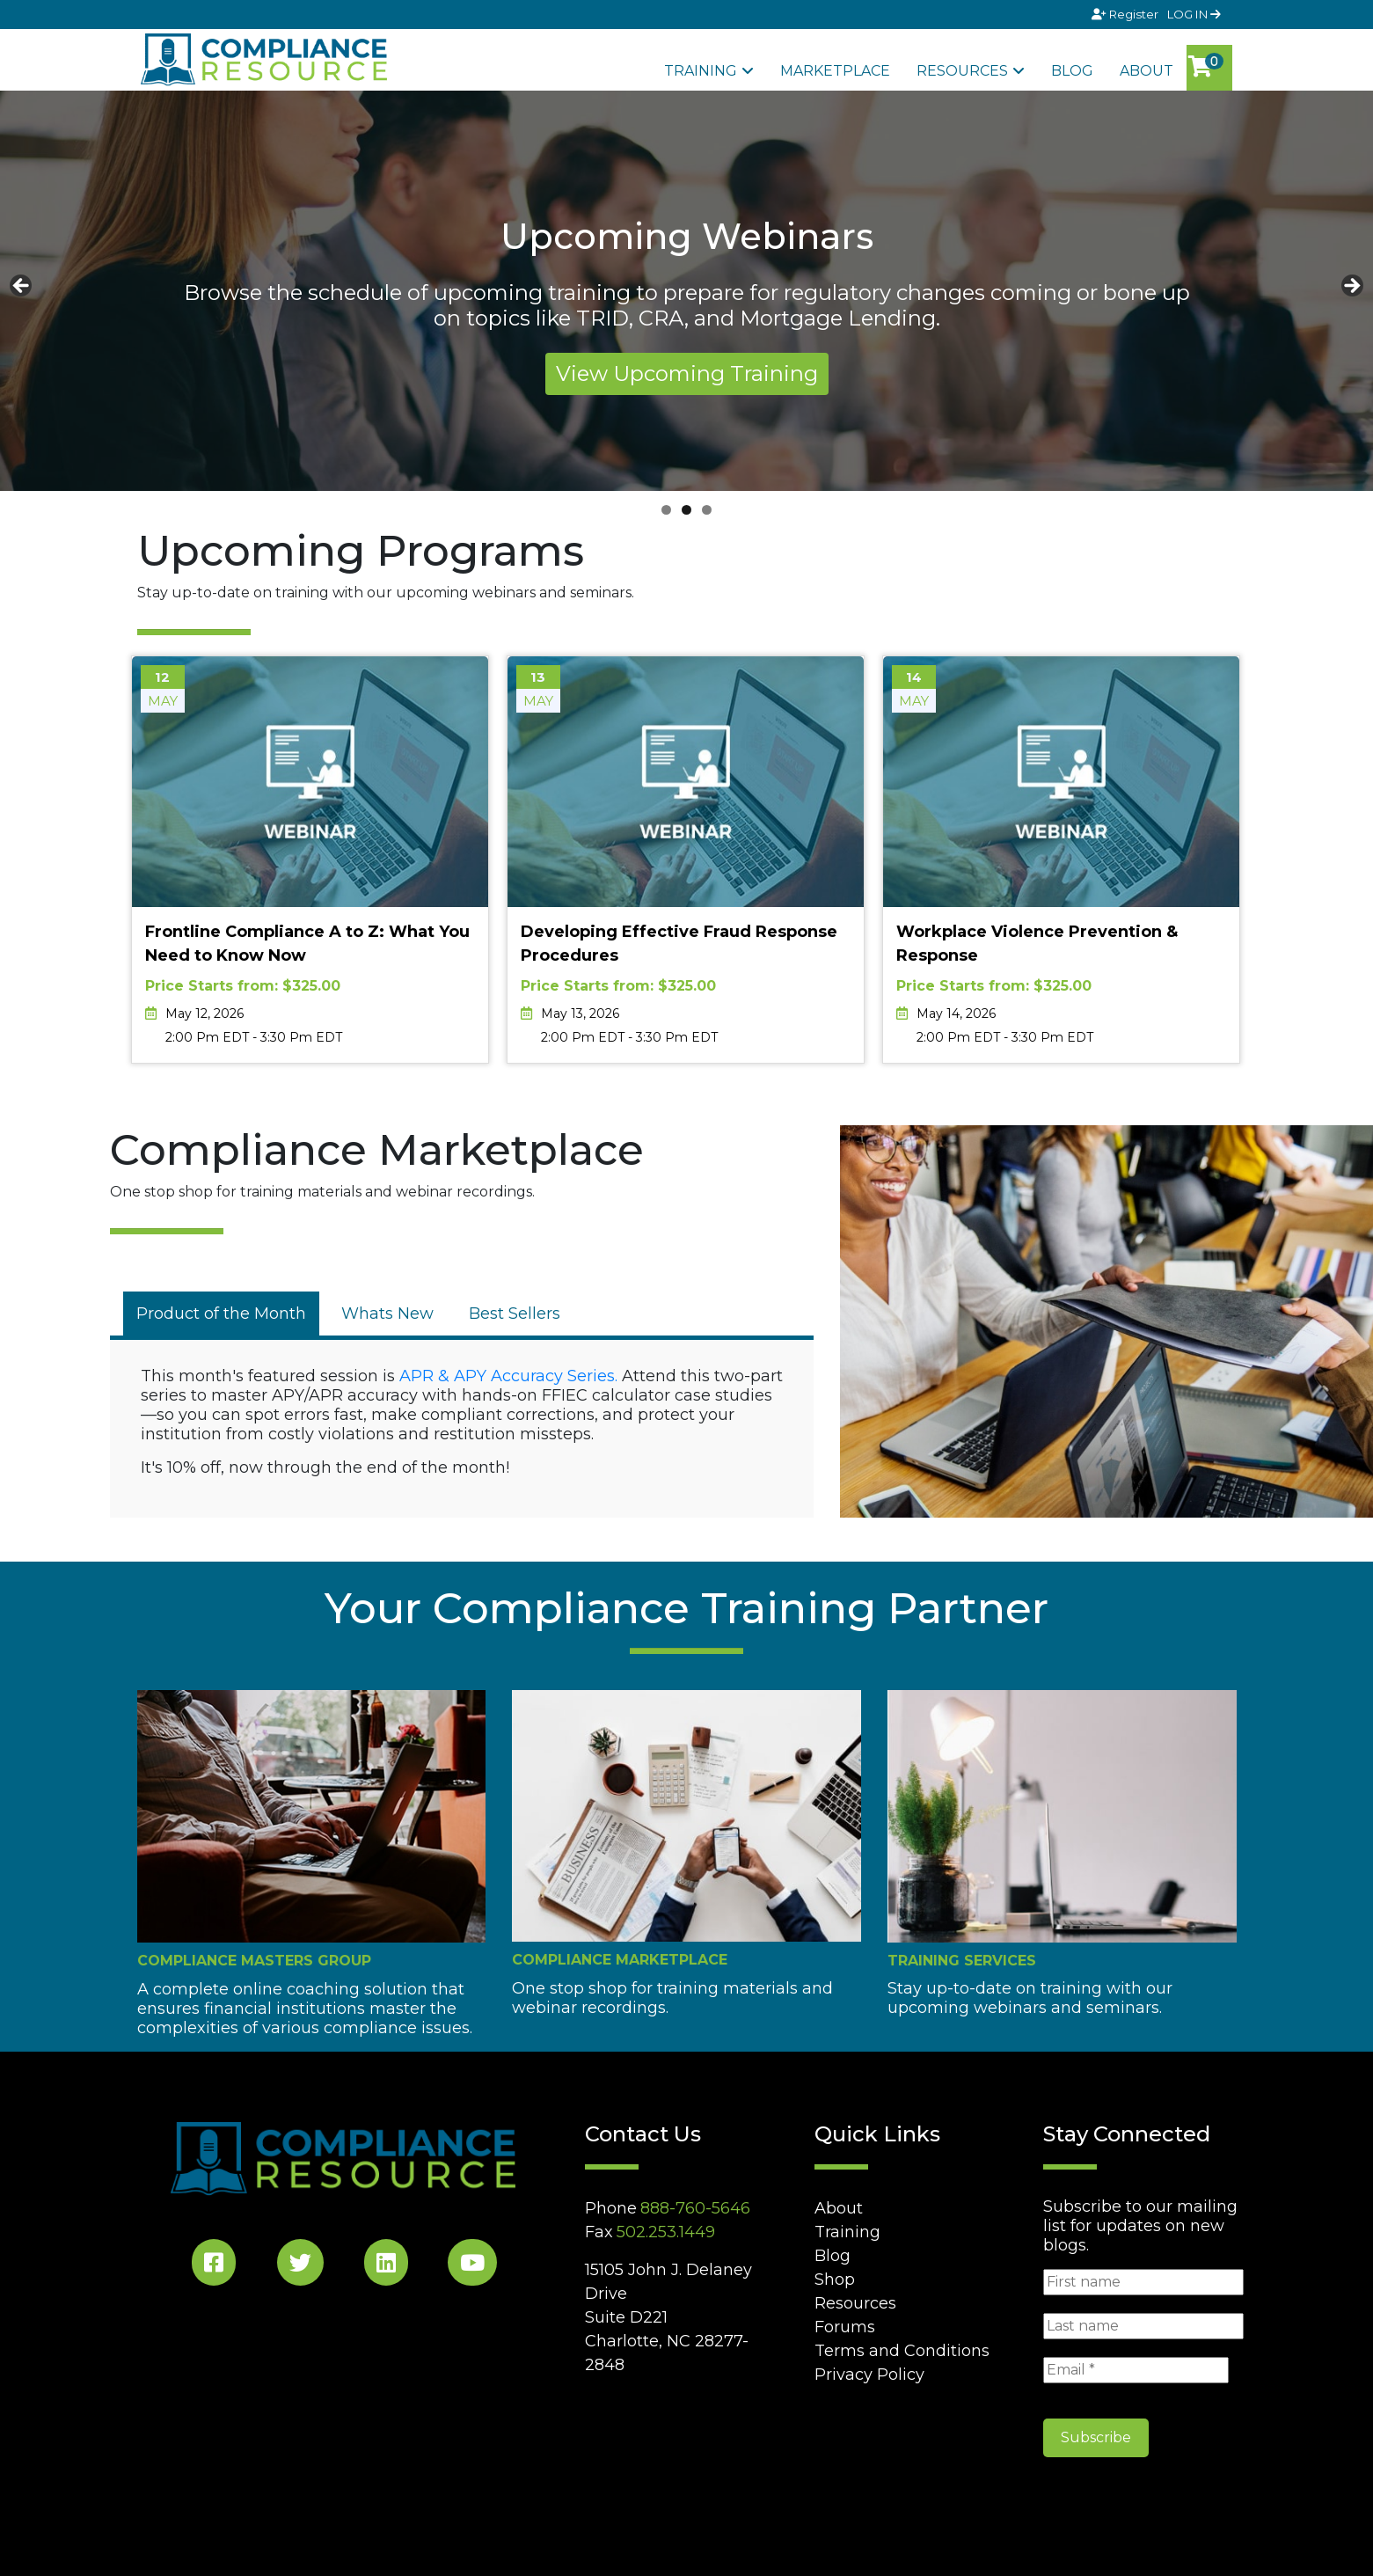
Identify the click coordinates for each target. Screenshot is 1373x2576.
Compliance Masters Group (254, 1960)
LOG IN (1194, 14)
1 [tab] (666, 510)
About (1146, 70)
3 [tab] (707, 510)
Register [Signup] (1126, 14)
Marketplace (835, 70)
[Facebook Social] (214, 2266)
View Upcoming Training (687, 373)
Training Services (961, 1960)
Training (700, 70)
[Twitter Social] (300, 2266)
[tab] (221, 1314)
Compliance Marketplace (619, 1959)
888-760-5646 (695, 2208)
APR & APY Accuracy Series (507, 1376)
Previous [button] (22, 287)
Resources (962, 70)
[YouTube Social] (472, 2266)
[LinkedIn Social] (386, 2266)
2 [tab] (686, 510)
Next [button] (1351, 287)
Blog (1072, 70)
